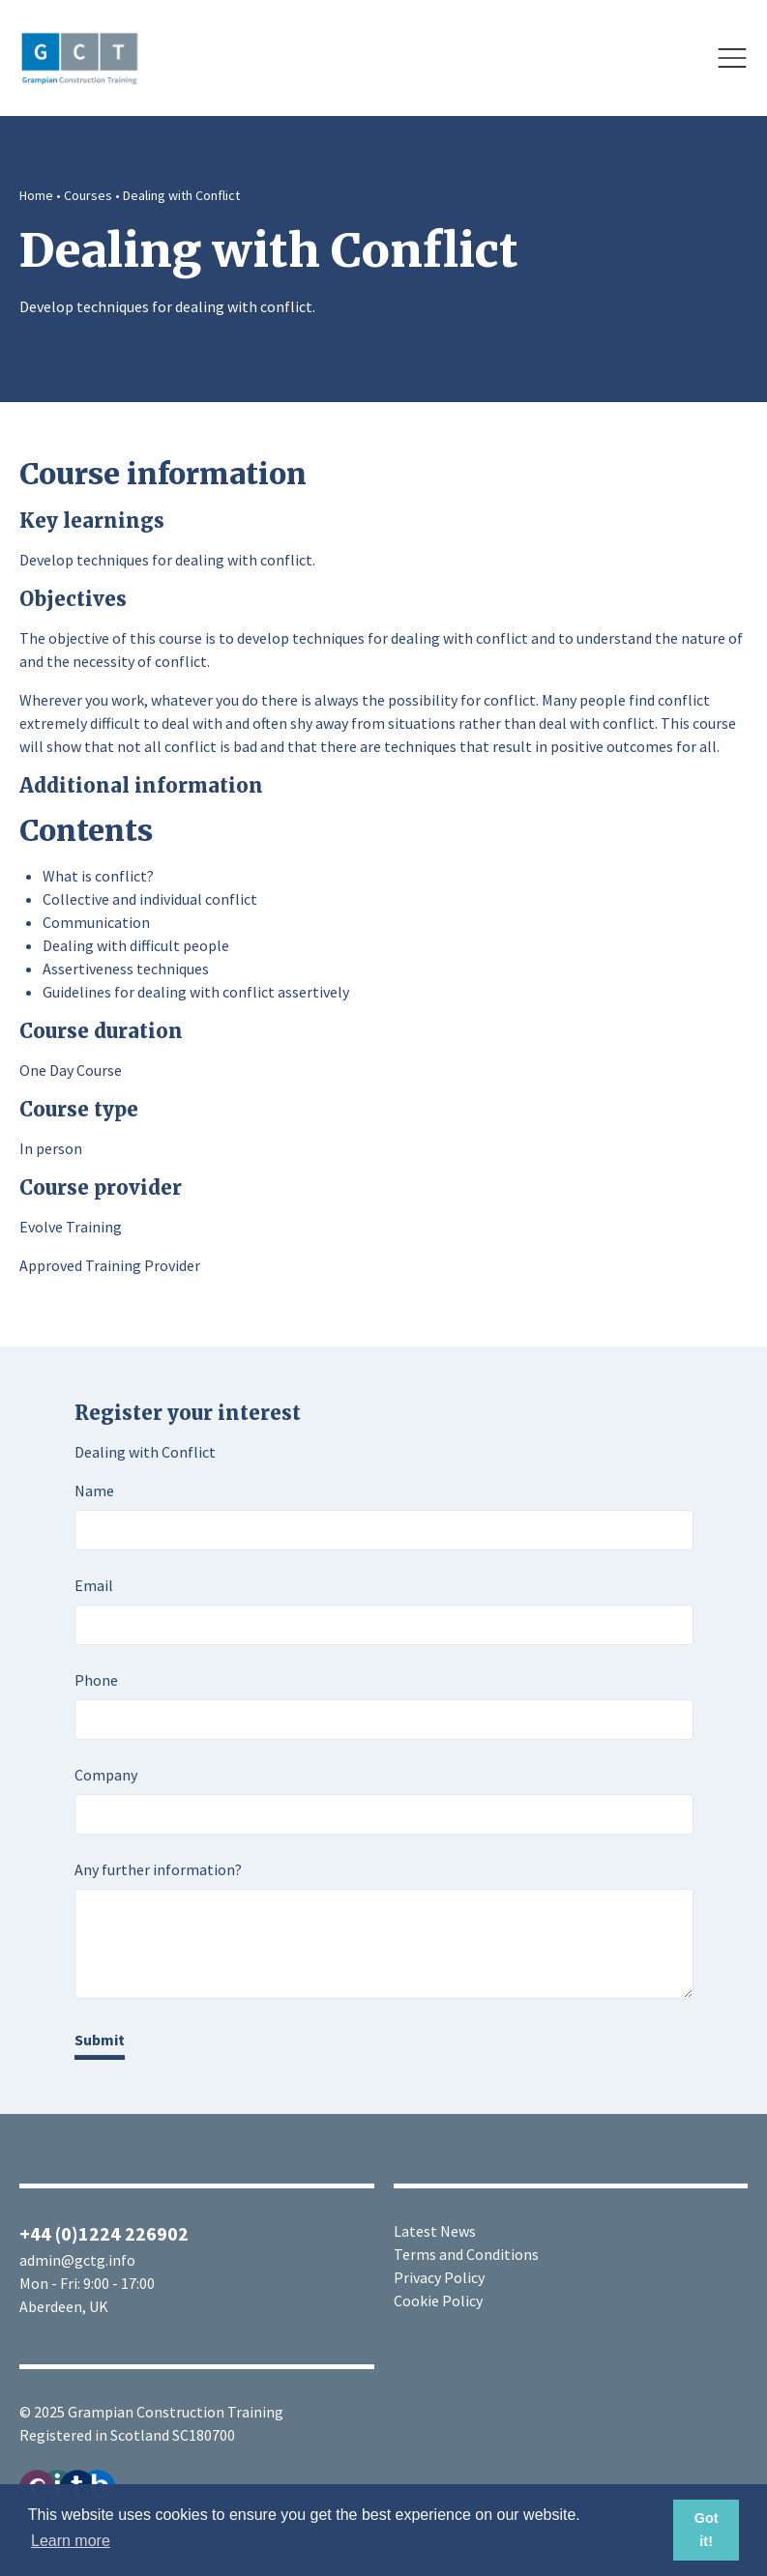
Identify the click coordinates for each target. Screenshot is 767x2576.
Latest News (435, 2231)
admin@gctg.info (77, 2260)
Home (36, 195)
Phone (96, 1680)
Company (105, 1774)
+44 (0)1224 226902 (104, 2233)
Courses (88, 195)
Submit (99, 2039)
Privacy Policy (439, 2277)
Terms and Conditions (466, 2254)
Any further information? (158, 1869)
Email (93, 1585)
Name (94, 1490)
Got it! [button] (706, 2529)
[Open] (732, 58)
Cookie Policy (438, 2300)
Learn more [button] (70, 2541)
